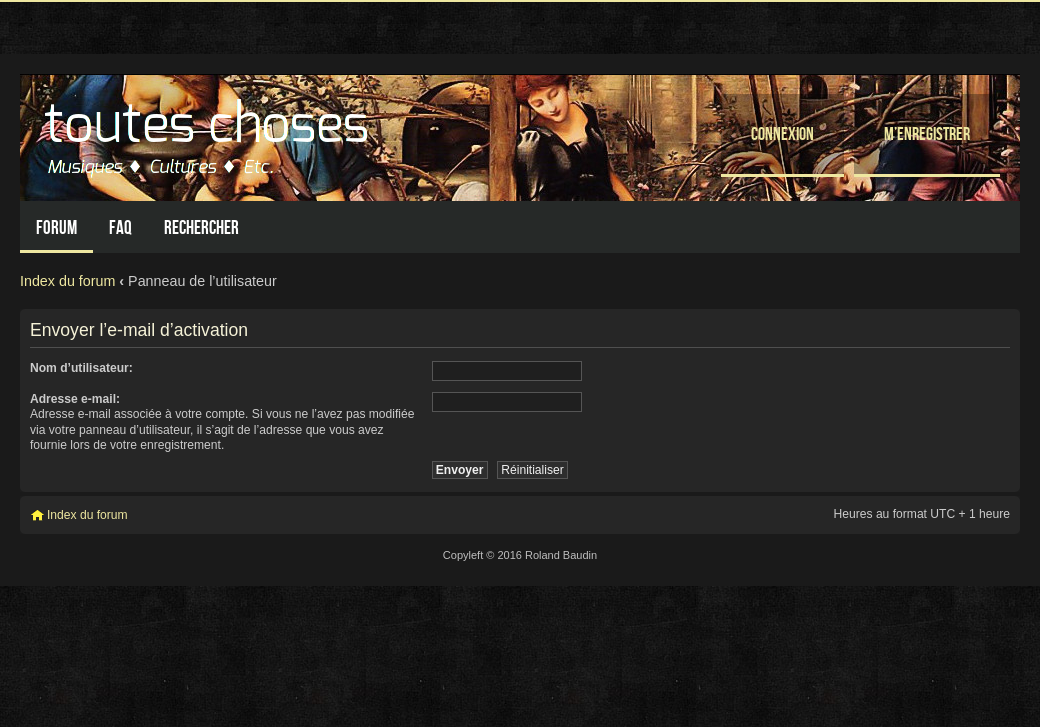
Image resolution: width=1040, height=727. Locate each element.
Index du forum (67, 281)
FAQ (120, 227)
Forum (56, 227)
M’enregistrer (927, 133)
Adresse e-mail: (75, 399)
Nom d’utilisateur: (81, 368)
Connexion (782, 133)
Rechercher (201, 227)
